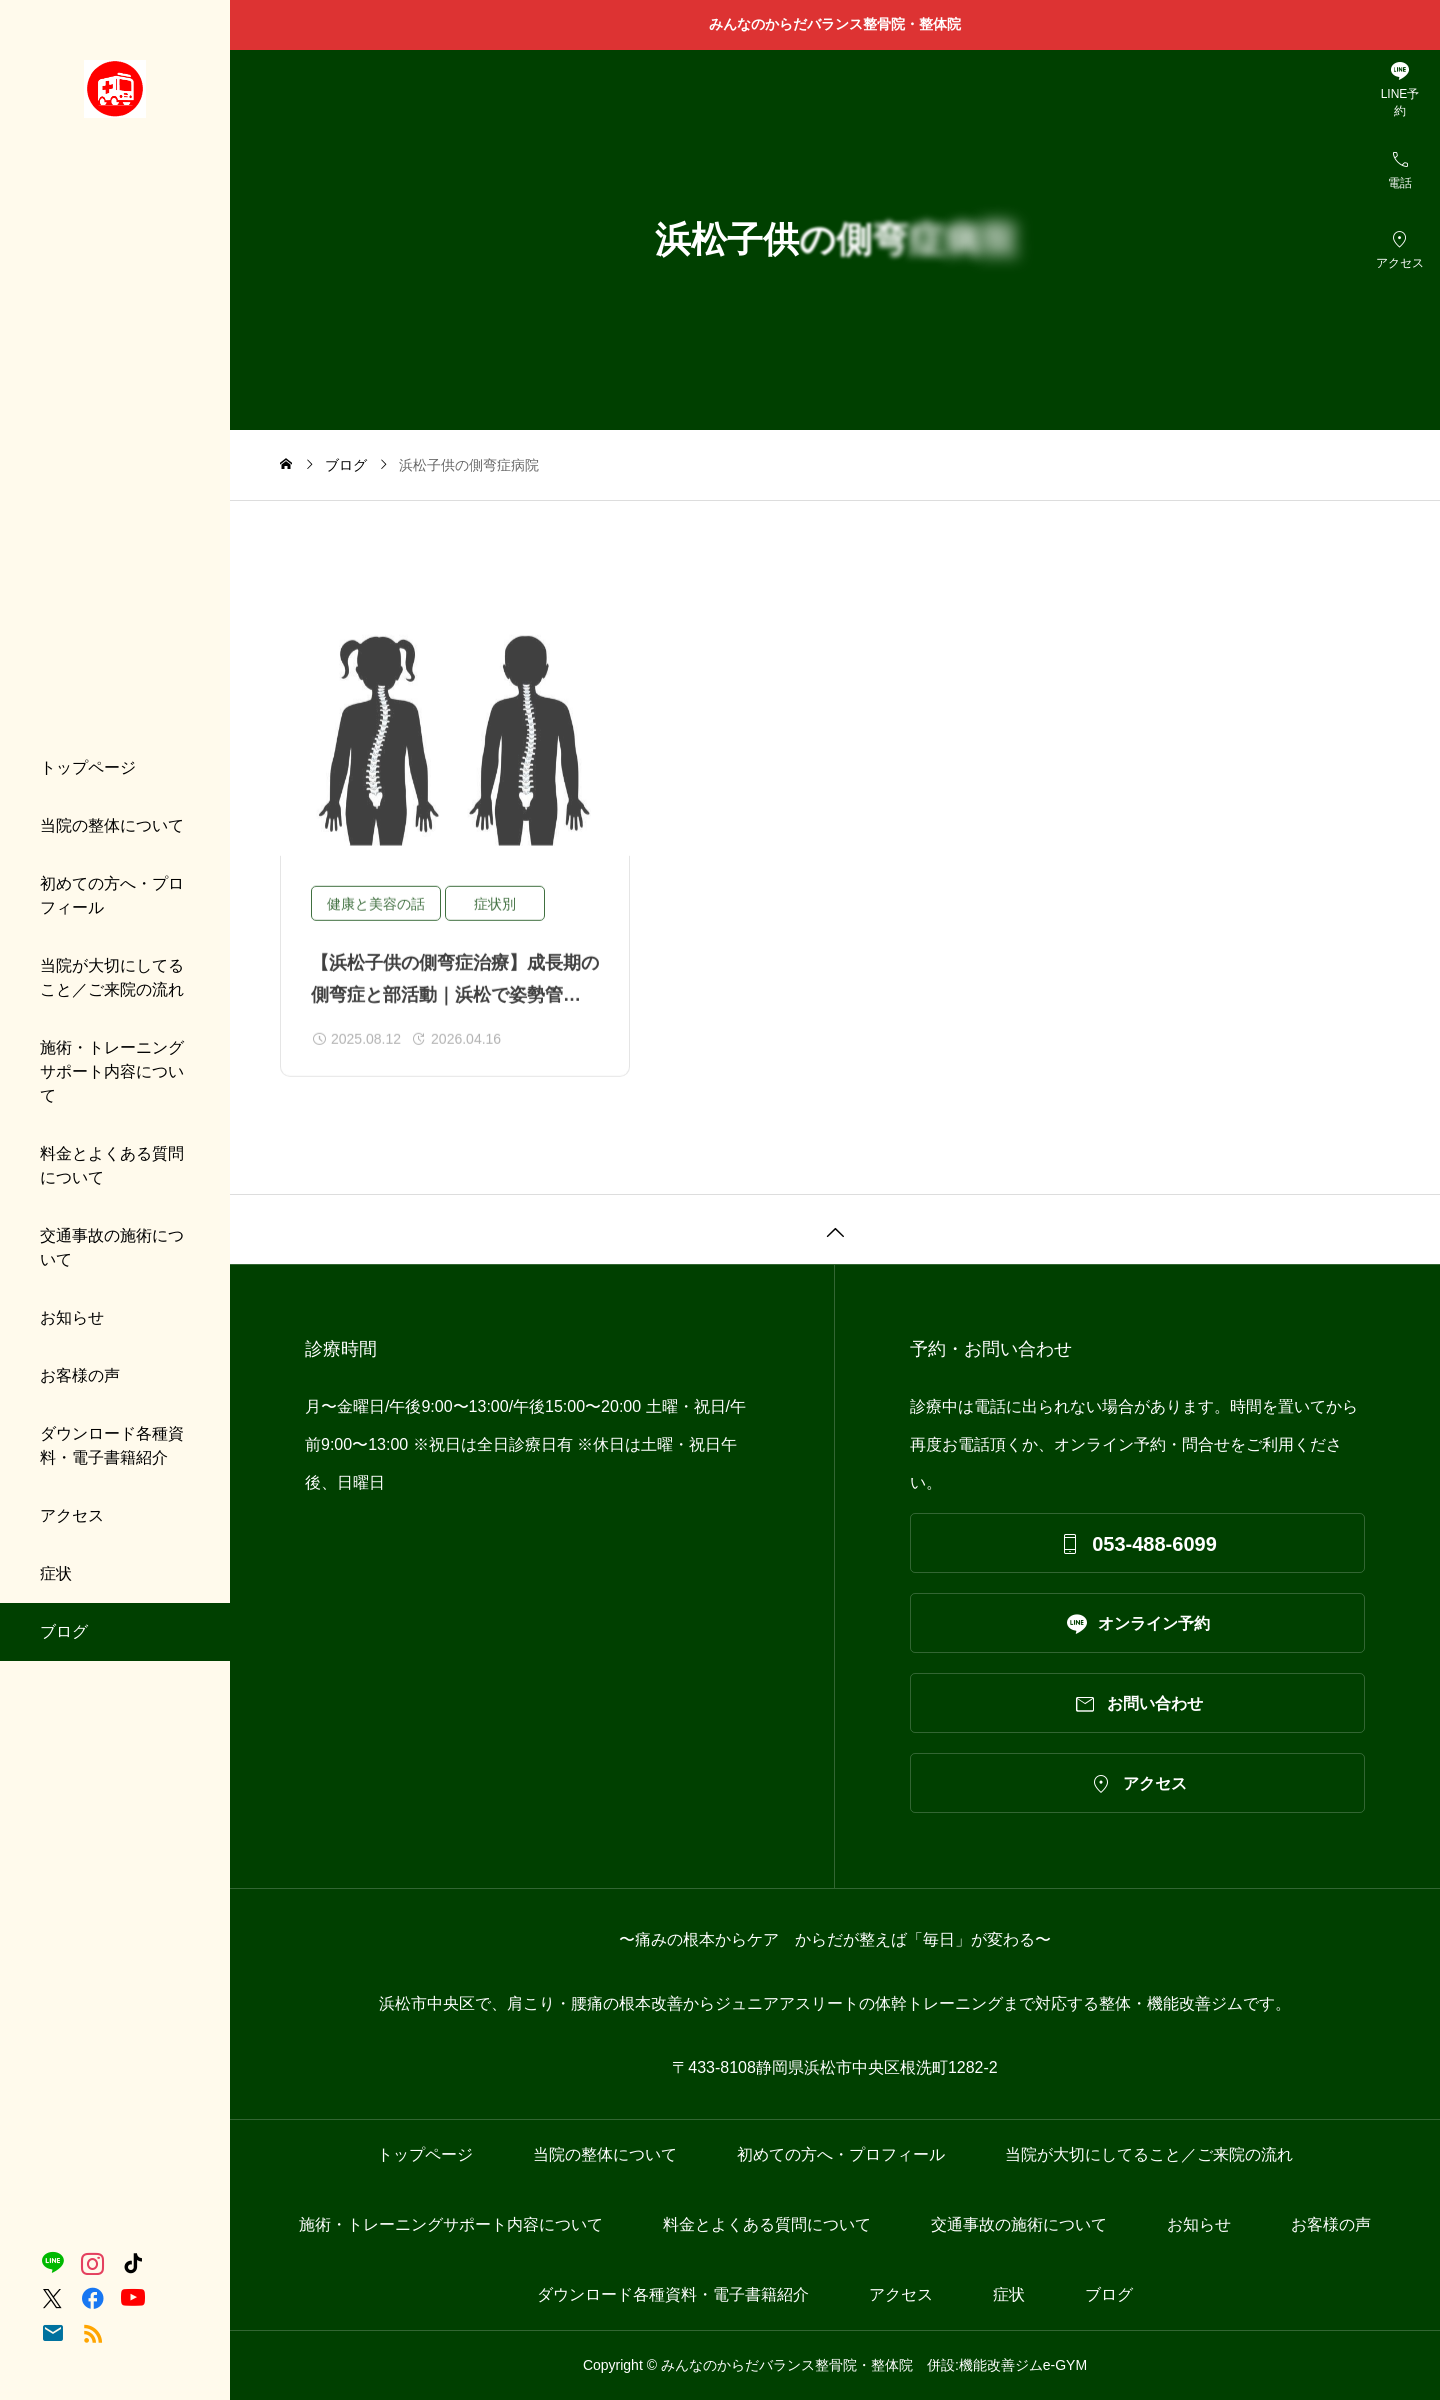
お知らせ (72, 1317)
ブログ (64, 1631)
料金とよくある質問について (112, 1165)
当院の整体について (112, 825)
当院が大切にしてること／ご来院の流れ (112, 977)
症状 (56, 1573)
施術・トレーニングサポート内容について (112, 1071)
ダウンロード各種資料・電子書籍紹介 (112, 1445)
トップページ (88, 767)
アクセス (72, 1515)
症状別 (495, 921)
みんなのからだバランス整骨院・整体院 (842, 24)
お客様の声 (80, 1375)
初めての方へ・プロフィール (112, 895)
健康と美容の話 (376, 921)
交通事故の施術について (112, 1247)
